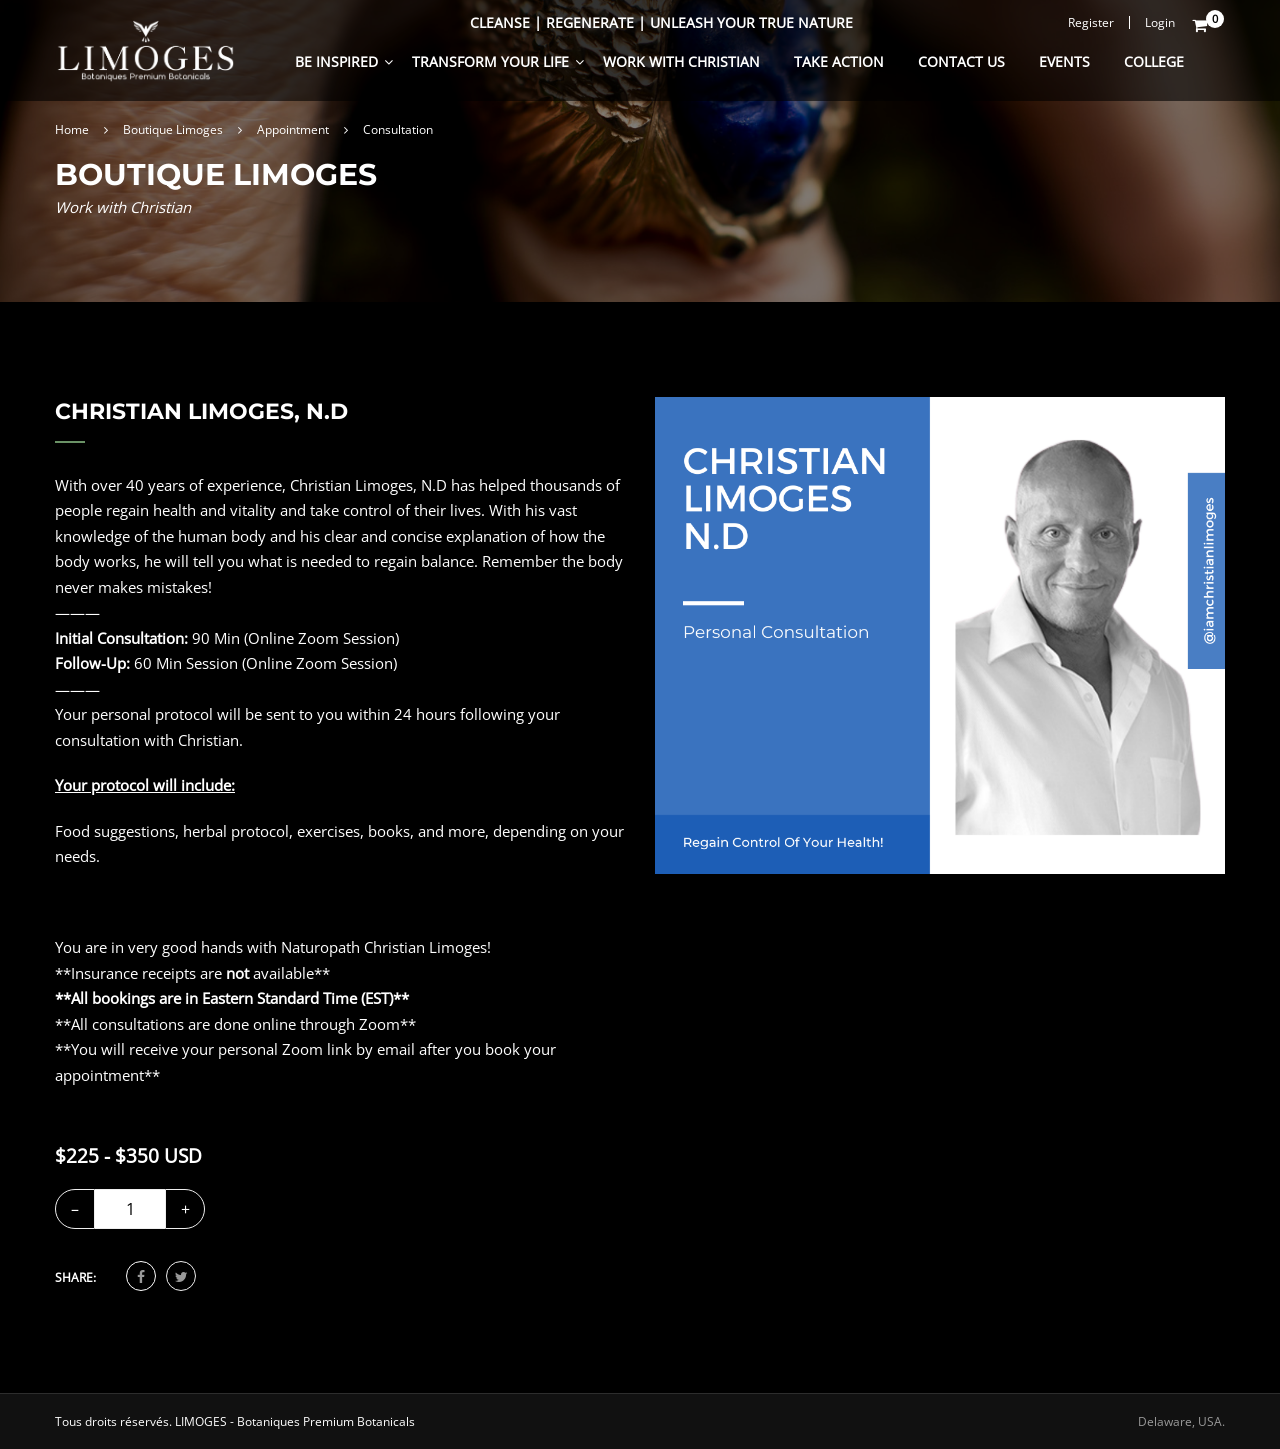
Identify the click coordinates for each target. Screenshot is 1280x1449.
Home (72, 129)
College (1154, 61)
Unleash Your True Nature (751, 22)
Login (1160, 22)
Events (1064, 61)
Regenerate (590, 22)
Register (1091, 22)
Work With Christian (681, 61)
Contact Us (961, 61)
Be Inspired (336, 61)
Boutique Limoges (173, 129)
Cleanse (500, 22)
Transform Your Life (490, 61)
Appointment (293, 129)
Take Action (839, 61)
